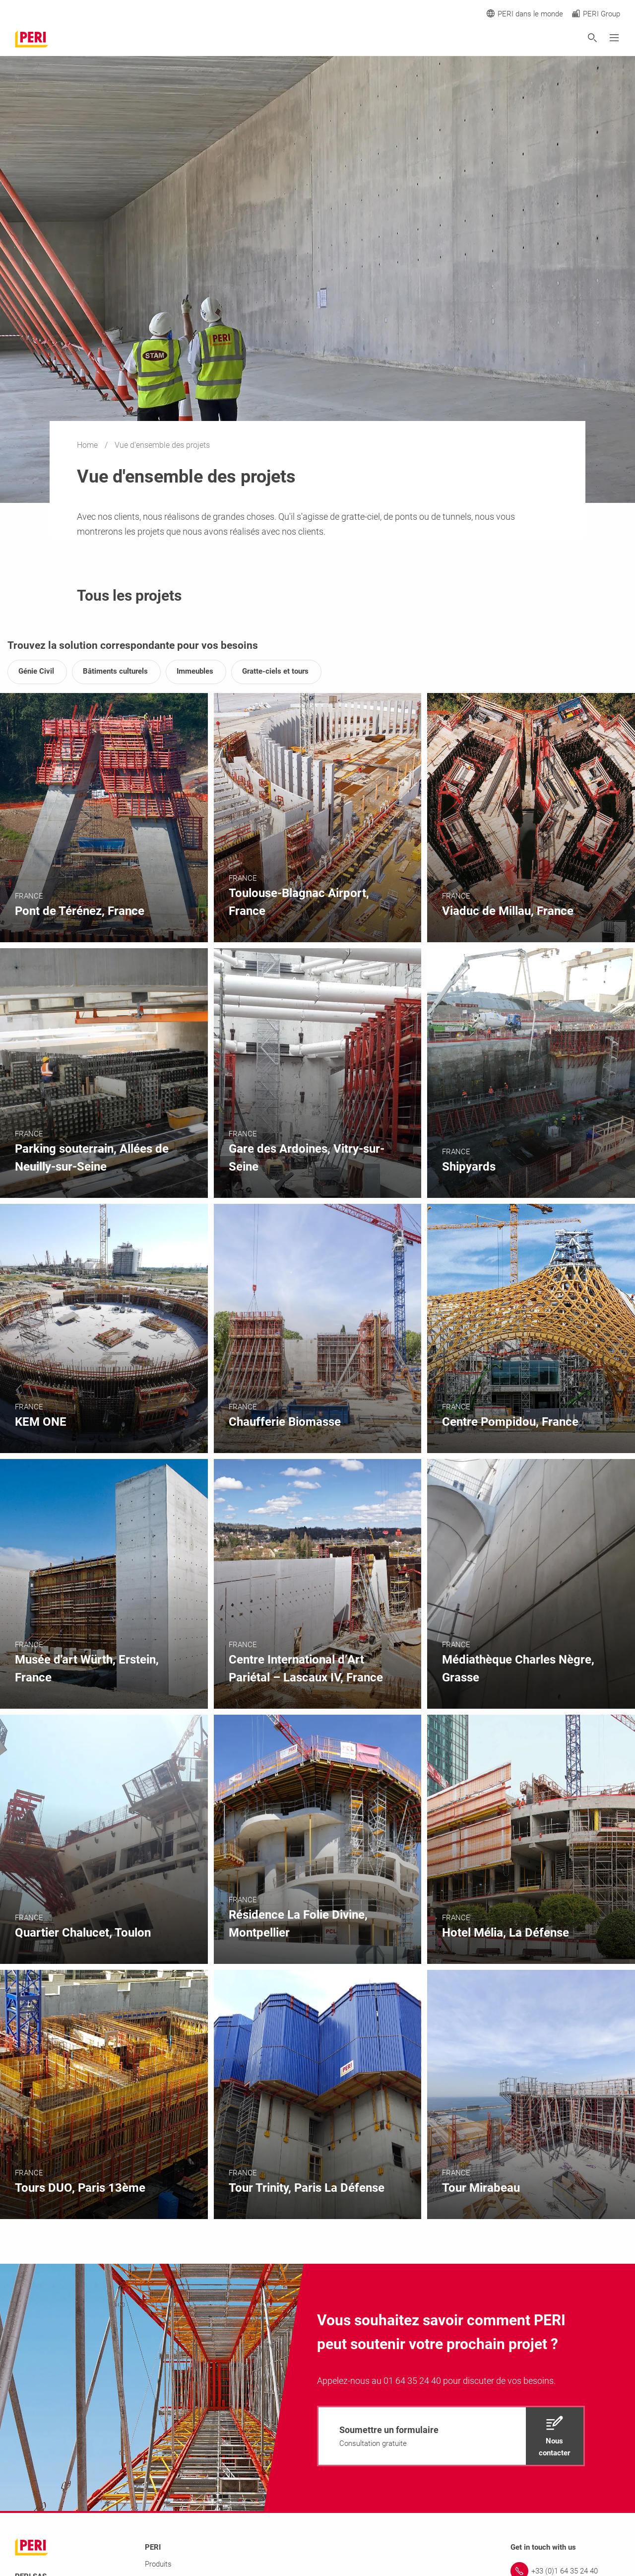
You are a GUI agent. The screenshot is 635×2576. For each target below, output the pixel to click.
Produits (158, 2564)
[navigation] (450, 2436)
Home (88, 445)
